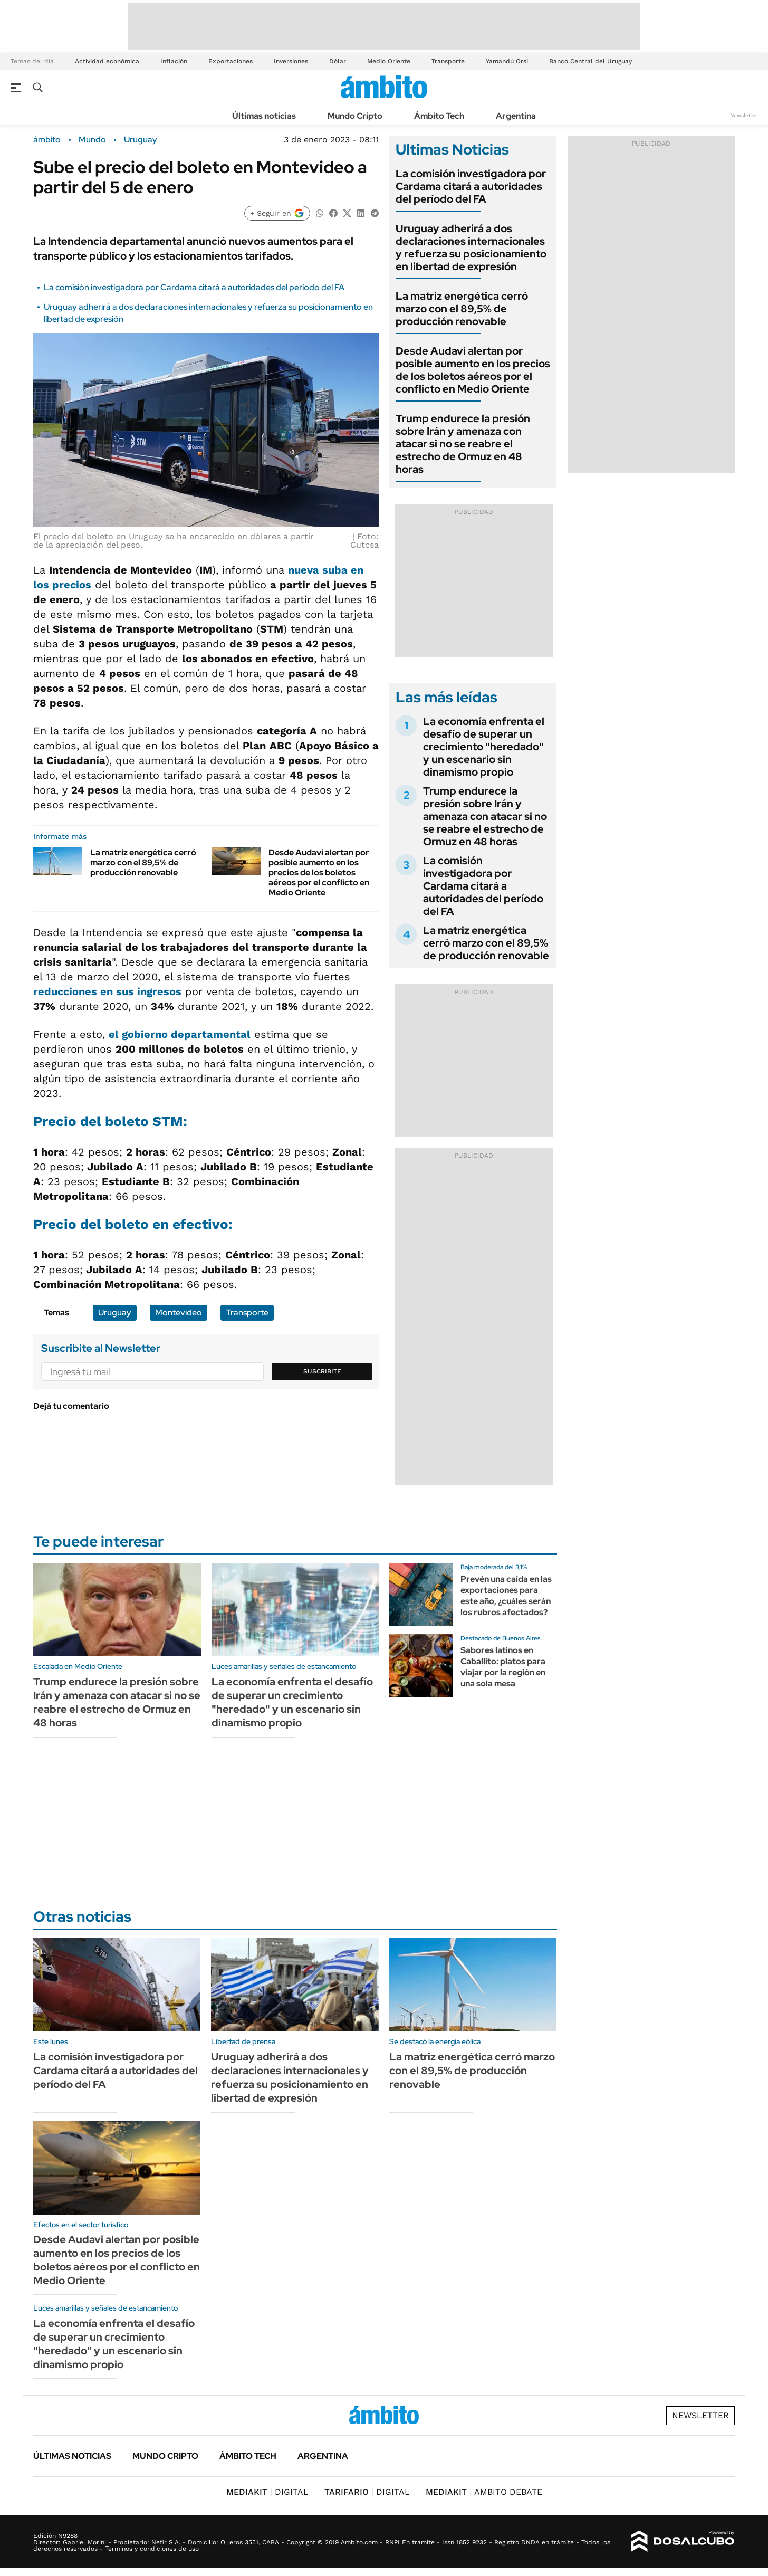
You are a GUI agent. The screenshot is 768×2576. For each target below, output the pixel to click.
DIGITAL (267, 2492)
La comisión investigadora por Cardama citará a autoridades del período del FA (194, 287)
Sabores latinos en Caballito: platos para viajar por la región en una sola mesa (502, 1666)
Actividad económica (107, 61)
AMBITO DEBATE (484, 2492)
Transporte (448, 61)
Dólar (337, 61)
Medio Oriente (388, 61)
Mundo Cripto (355, 115)
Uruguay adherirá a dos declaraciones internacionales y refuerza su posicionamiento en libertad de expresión (471, 247)
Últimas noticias (264, 115)
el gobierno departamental (180, 1034)
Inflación (173, 61)
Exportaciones (230, 61)
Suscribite (322, 1371)
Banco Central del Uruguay (590, 61)
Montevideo (178, 1312)
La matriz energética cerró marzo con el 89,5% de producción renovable (143, 862)
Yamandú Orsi (507, 61)
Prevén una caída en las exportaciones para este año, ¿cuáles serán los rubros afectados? (506, 1595)
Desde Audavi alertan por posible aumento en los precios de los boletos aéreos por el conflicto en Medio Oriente (318, 873)
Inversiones (291, 61)
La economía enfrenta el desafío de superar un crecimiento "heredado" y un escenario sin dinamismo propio (483, 746)
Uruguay (140, 140)
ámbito (47, 140)
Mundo (92, 140)
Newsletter (743, 115)
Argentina (516, 115)
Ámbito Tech (439, 115)
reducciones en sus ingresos (107, 991)
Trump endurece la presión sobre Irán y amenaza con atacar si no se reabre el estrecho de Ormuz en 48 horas (463, 444)
